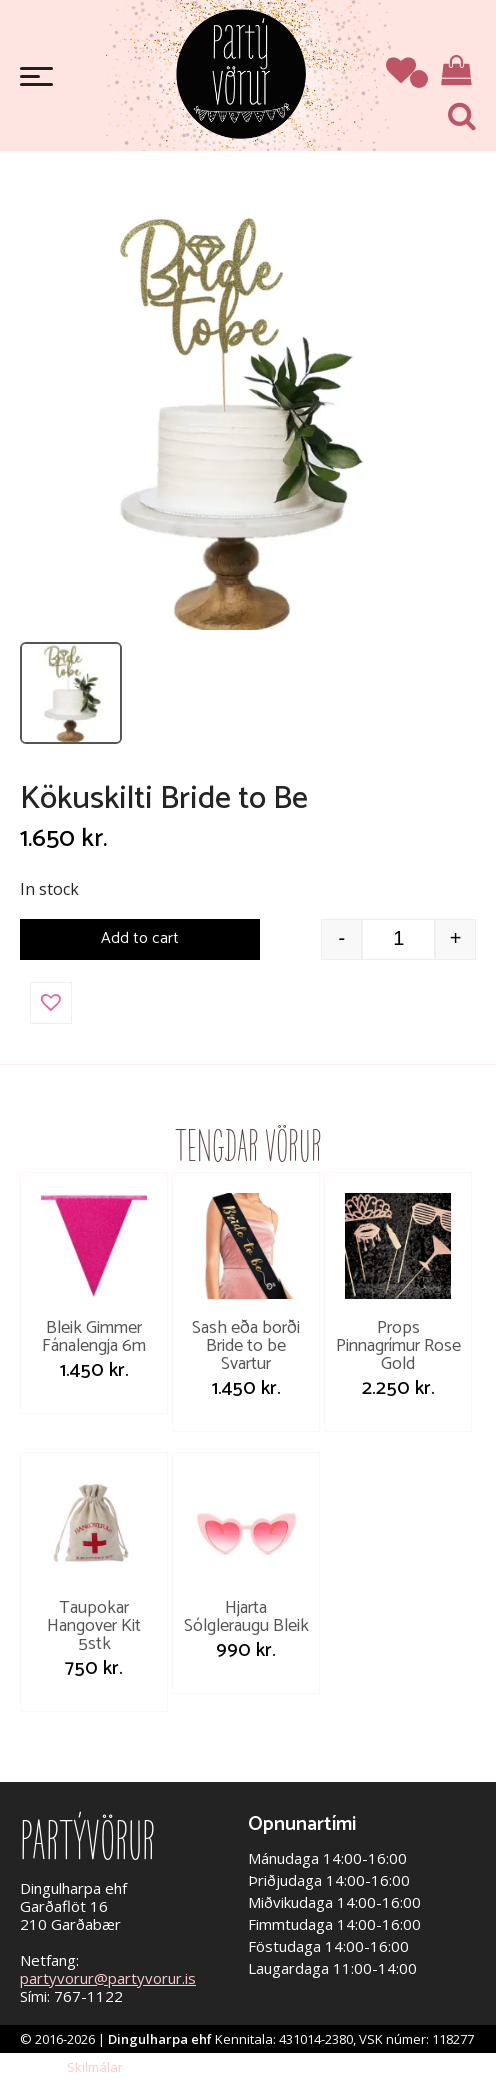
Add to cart (140, 938)
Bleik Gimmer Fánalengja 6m (94, 1337)
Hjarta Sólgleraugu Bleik (246, 1617)
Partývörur (241, 72)
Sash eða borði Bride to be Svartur (246, 1346)
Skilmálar (95, 2067)
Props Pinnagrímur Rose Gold (398, 1346)
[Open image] (235, 420)
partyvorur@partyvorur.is (108, 1978)
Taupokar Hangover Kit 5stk (94, 1626)
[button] (51, 1003)
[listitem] (71, 693)
